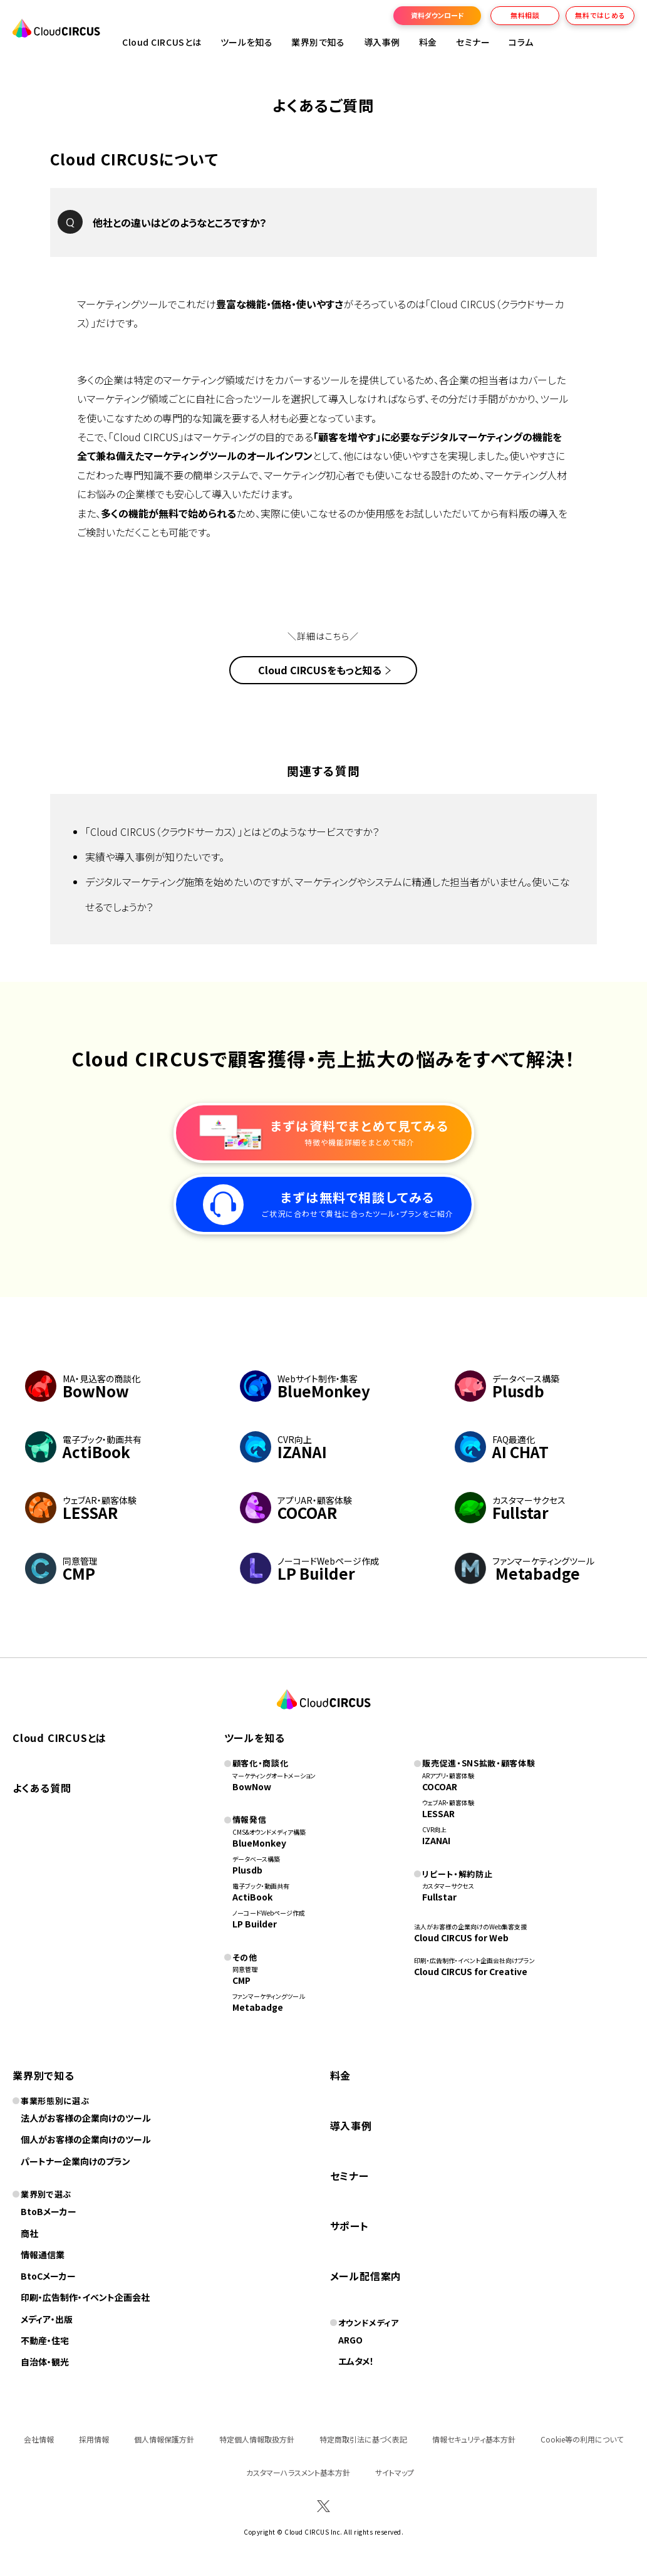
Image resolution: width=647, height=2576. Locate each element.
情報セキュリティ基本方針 (473, 2439)
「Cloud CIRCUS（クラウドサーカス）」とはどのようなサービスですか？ (232, 831)
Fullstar (439, 1896)
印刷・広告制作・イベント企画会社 (85, 2297)
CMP (241, 1980)
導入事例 (382, 42)
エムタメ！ (356, 2361)
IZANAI (436, 1840)
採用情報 (94, 2439)
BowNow (251, 1786)
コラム (521, 42)
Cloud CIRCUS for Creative (470, 1971)
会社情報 (39, 2439)
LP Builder (254, 1923)
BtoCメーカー (48, 2276)
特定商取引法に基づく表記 (363, 2439)
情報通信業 (43, 2254)
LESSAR (438, 1813)
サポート (349, 2225)
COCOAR (439, 1786)
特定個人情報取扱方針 (256, 2439)
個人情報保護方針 (164, 2439)
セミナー (349, 2175)
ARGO (350, 2340)
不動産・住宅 (45, 2340)
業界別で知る (317, 42)
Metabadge (257, 2007)
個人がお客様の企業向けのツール (86, 2139)
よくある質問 (42, 1787)
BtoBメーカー (48, 2211)
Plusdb (247, 1870)
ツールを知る (246, 42)
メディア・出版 (47, 2319)
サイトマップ (394, 2472)
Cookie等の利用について (582, 2439)
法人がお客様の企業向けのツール (86, 2118)
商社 (29, 2233)
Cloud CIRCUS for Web (461, 1937)
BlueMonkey (259, 1843)
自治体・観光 (45, 2361)
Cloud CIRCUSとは (162, 42)
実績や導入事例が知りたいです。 (154, 856)
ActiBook (252, 1896)
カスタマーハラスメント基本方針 (298, 2472)
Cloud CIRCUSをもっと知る (319, 669)
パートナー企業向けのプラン (75, 2161)
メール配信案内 (366, 2275)
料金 (428, 42)
